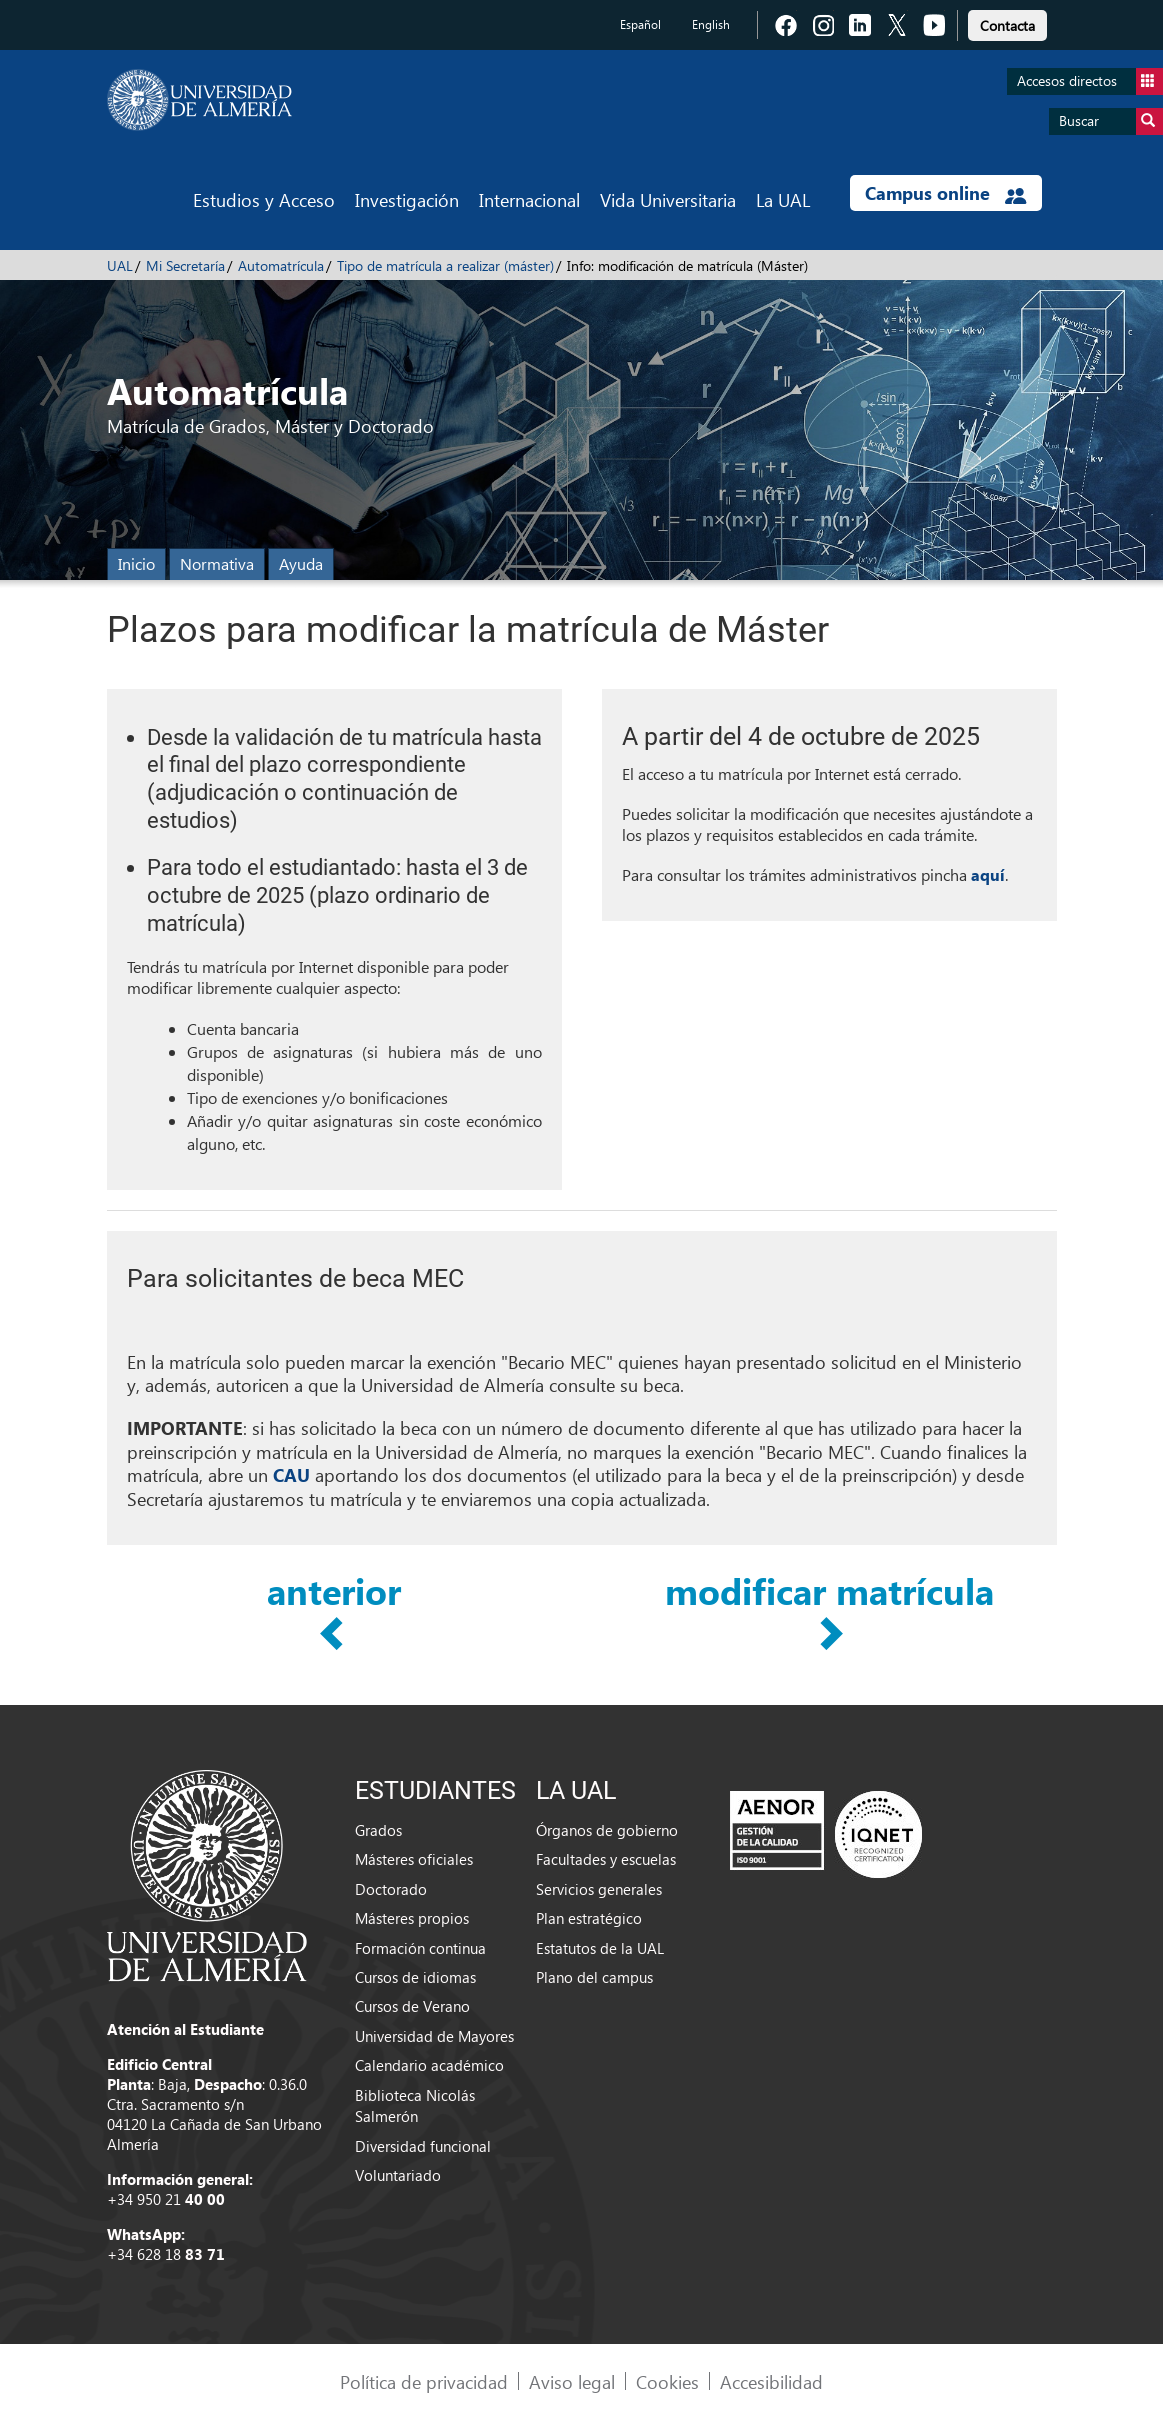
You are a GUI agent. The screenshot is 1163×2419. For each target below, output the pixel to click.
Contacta (1007, 25)
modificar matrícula (829, 1592)
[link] (1007, 22)
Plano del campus (594, 1977)
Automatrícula (281, 265)
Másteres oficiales (414, 1859)
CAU (291, 1475)
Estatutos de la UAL (600, 1948)
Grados (378, 1830)
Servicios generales (599, 1889)
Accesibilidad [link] (771, 2381)
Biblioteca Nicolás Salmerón (415, 2105)
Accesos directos (1090, 81)
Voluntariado (398, 2175)
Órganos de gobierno (607, 1830)
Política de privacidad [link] (424, 2381)
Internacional (529, 199)
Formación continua (420, 1948)
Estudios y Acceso (264, 199)
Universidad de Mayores (434, 2036)
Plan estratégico (589, 1918)
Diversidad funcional (423, 2146)
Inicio (136, 563)
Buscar (1111, 121)
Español (640, 24)
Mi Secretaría (185, 265)
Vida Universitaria (668, 199)
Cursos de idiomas (415, 1977)
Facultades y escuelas (606, 1859)
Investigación (407, 199)
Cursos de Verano (412, 2006)
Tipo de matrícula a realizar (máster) (445, 265)
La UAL (783, 199)
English (711, 24)
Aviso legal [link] (572, 2381)
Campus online (945, 193)
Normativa (217, 563)
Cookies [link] (667, 2381)
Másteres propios (412, 1918)
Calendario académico (429, 2065)
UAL (120, 265)
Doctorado (391, 1889)
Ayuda (301, 563)
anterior (334, 1592)
